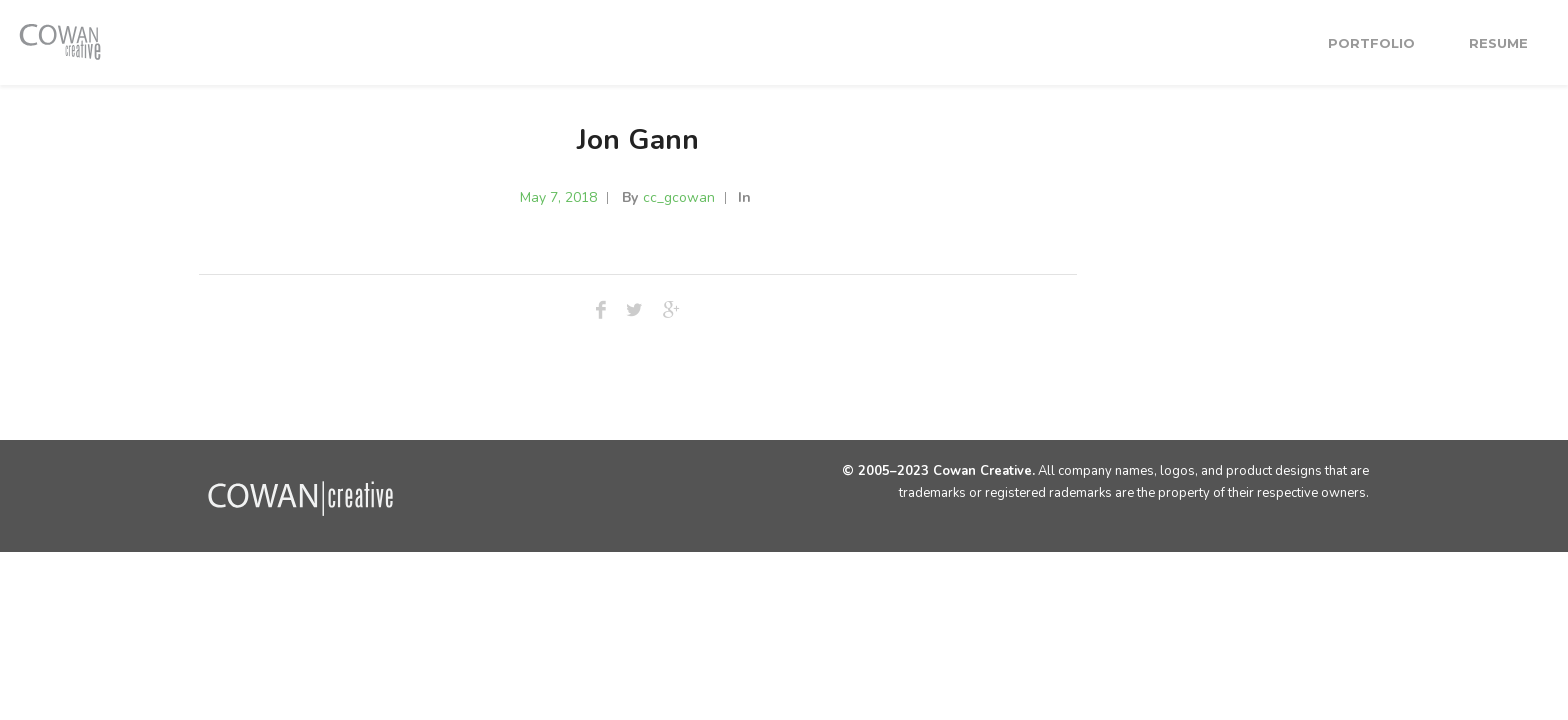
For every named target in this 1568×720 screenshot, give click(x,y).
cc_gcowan (679, 197)
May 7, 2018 (558, 197)
